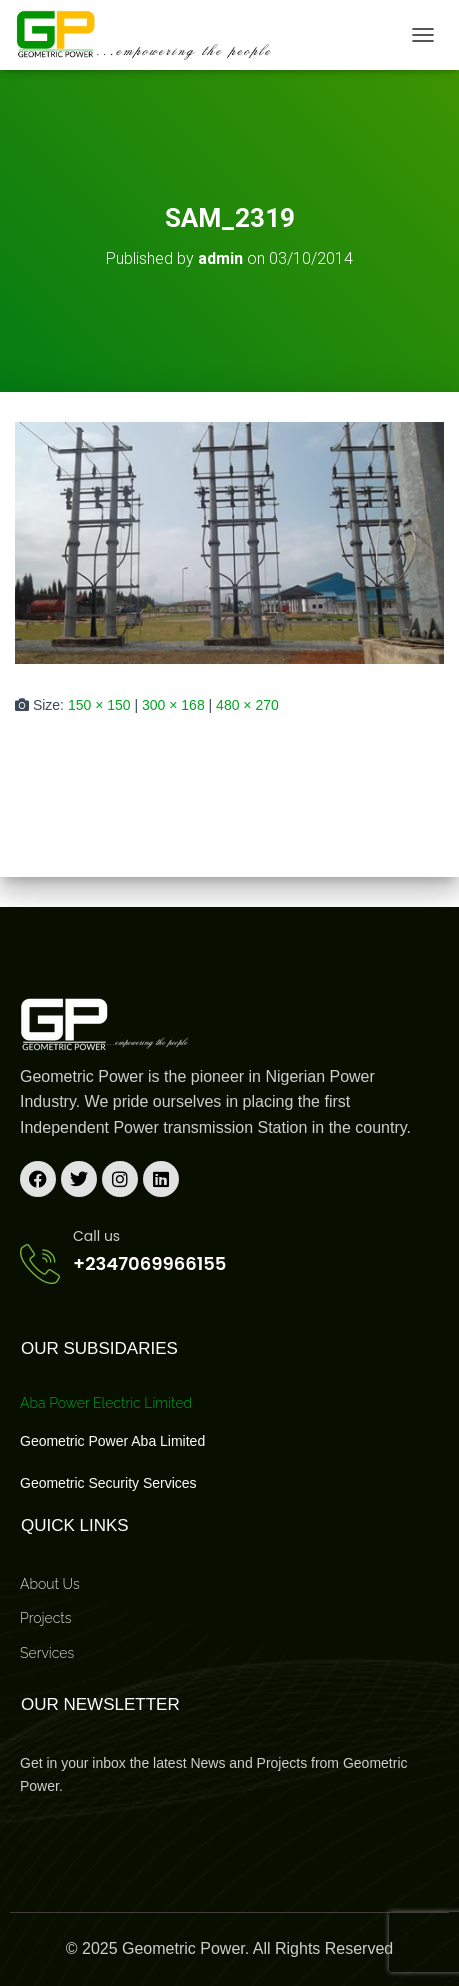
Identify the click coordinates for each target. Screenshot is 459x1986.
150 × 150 (99, 705)
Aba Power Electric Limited (106, 1403)
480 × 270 (247, 705)
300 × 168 (173, 705)
